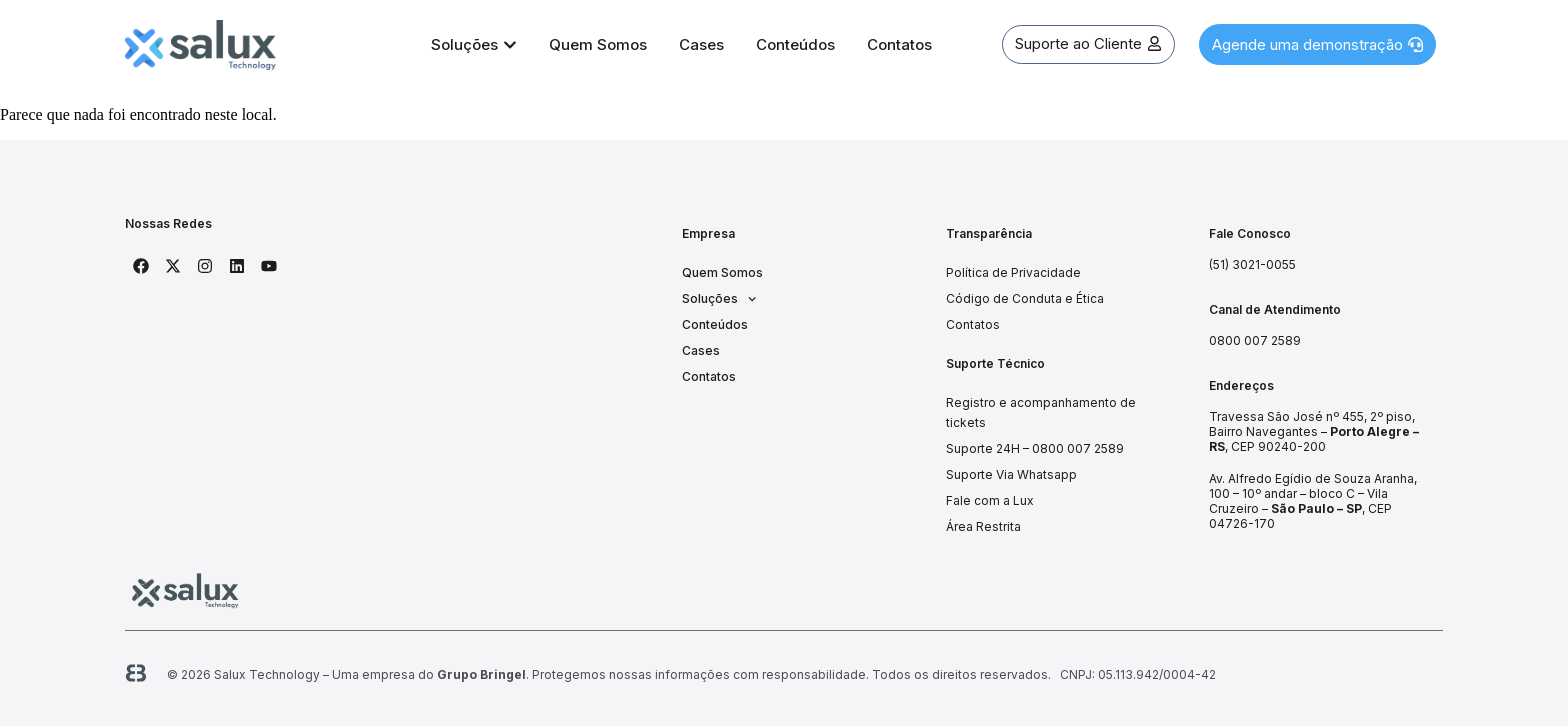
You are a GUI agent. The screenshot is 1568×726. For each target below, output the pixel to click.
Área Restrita (983, 526)
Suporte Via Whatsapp (1011, 474)
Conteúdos (715, 324)
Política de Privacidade (1013, 272)
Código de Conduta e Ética (1025, 298)
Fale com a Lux (990, 500)
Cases (701, 350)
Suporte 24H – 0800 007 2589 (1035, 448)
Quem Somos (722, 272)
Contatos (709, 376)
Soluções (719, 299)
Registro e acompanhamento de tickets (1041, 412)
